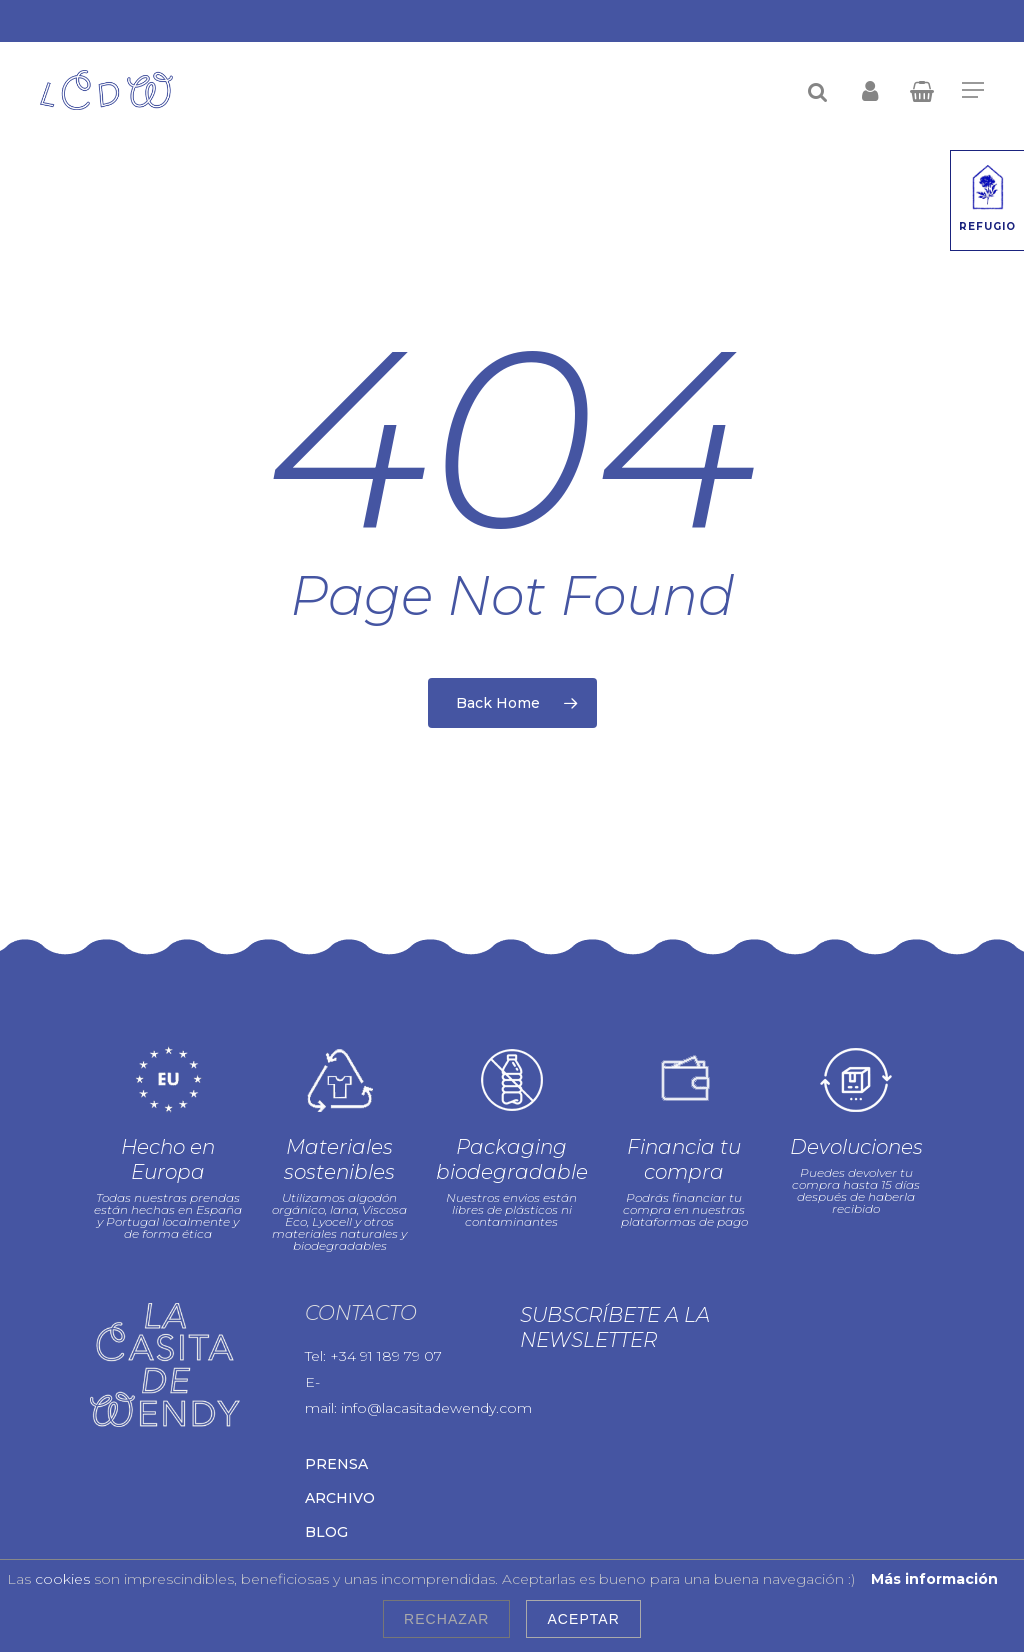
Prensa (336, 1464)
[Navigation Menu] (973, 90)
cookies (62, 1579)
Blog (326, 1532)
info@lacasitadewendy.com (436, 1408)
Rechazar (446, 1619)
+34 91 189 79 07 (386, 1356)
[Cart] (923, 90)
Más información (934, 1579)
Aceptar (583, 1619)
